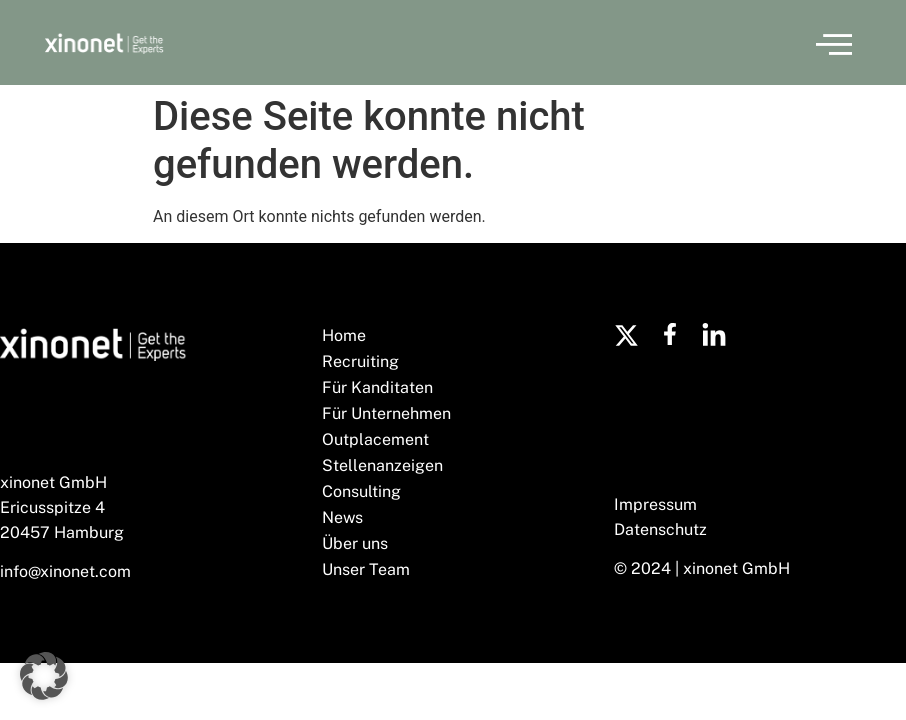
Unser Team (366, 569)
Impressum (655, 504)
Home (344, 335)
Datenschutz (660, 529)
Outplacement (375, 439)
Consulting (361, 491)
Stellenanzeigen (382, 465)
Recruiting (360, 361)
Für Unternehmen (386, 413)
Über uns (355, 543)
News (342, 517)
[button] (834, 43)
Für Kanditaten (377, 387)
